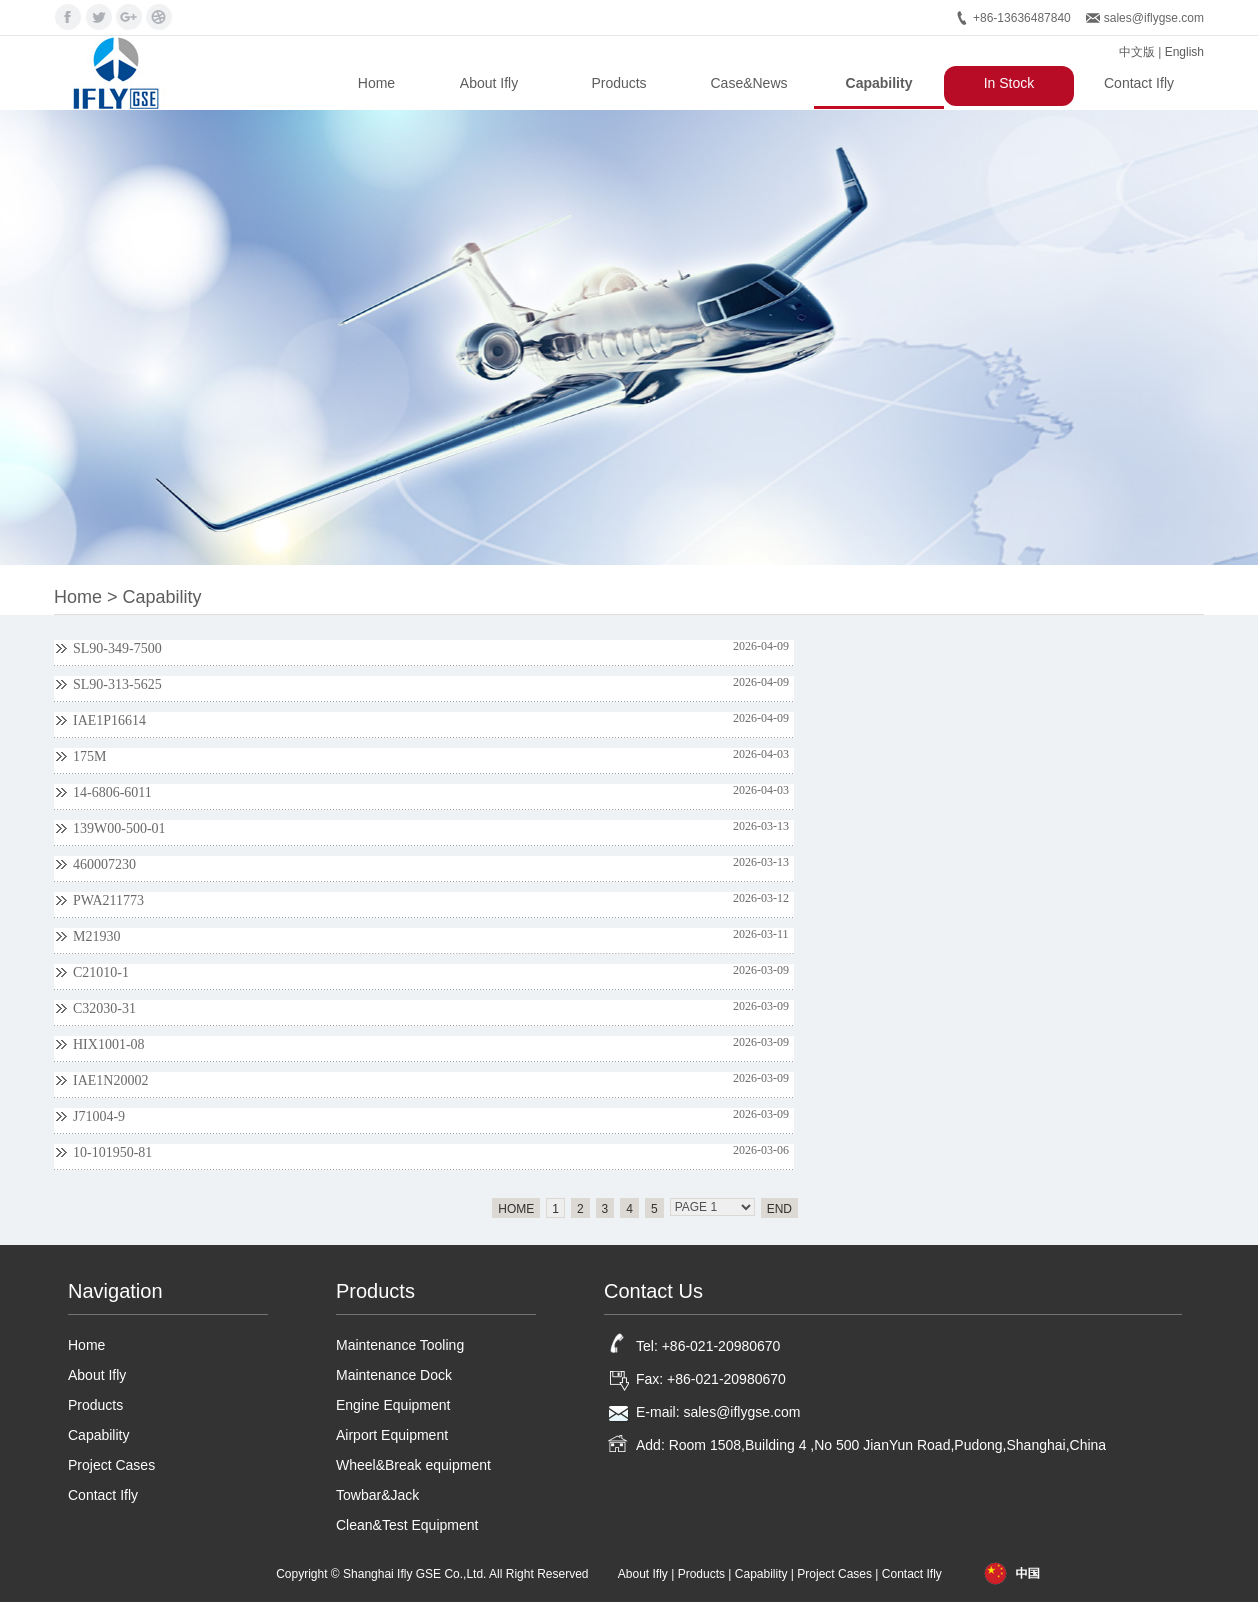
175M (89, 756)
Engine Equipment (393, 1405)
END (779, 1209)
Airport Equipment (392, 1435)
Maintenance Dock (394, 1375)
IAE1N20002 (110, 1080)
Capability (879, 83)
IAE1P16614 (109, 720)
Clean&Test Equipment (407, 1525)
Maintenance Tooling (400, 1345)
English (1184, 52)
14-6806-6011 (112, 792)
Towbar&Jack (377, 1495)
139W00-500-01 (119, 828)
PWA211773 (108, 900)
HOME (516, 1209)
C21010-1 (101, 972)
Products (618, 83)
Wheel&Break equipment (413, 1465)
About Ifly (489, 83)
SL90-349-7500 (117, 648)
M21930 (96, 936)
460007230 (104, 864)
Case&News (748, 83)
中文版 (1137, 52)
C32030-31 (104, 1008)
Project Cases (111, 1465)
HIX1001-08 (109, 1044)
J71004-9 (99, 1116)
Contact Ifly (1139, 83)
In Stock (1009, 83)
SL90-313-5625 (117, 684)
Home (376, 83)
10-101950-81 (112, 1152)
